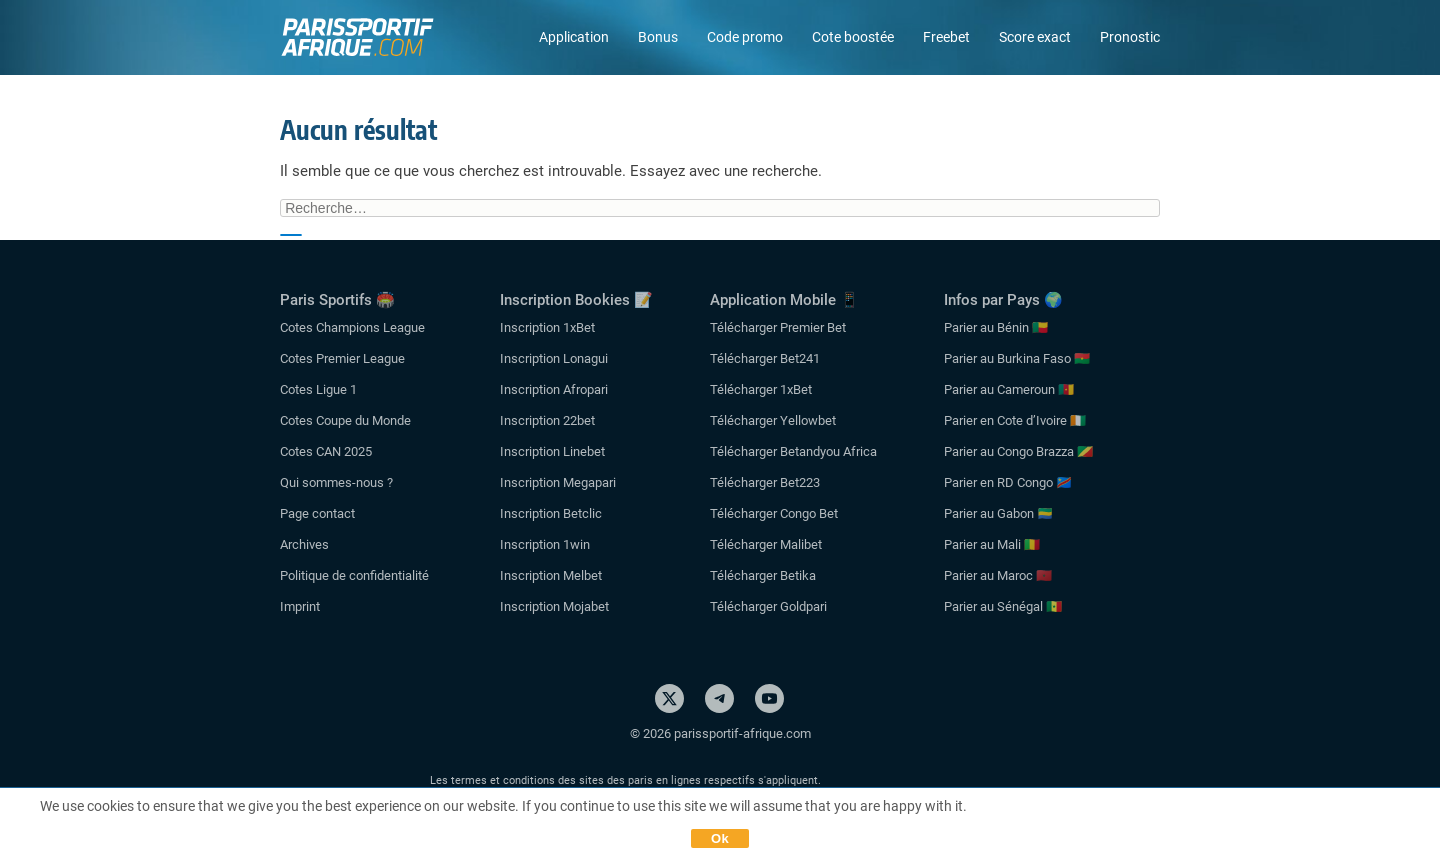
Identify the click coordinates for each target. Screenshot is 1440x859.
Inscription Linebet (552, 451)
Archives (304, 544)
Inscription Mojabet (554, 606)
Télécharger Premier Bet (778, 327)
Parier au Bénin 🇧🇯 (996, 327)
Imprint (300, 606)
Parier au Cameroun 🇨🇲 (1009, 389)
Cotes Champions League (352, 327)
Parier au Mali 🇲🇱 (992, 544)
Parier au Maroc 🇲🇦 (998, 575)
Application (574, 37)
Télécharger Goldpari (768, 606)
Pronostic (1130, 37)
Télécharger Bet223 (765, 482)
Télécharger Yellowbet (773, 420)
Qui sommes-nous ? (336, 482)
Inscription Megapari (558, 482)
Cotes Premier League (342, 358)
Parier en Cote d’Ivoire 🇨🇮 (1015, 420)
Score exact (1035, 37)
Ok (720, 838)
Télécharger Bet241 (765, 358)
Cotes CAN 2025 (326, 451)
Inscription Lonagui (554, 358)
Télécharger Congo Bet (774, 513)
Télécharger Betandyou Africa (793, 451)
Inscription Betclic (551, 513)
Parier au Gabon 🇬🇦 (998, 513)
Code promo (745, 37)
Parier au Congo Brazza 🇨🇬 (1018, 451)
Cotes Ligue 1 (318, 389)
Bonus (658, 37)
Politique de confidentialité (354, 575)
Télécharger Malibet (766, 544)
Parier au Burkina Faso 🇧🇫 (1017, 358)
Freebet (946, 37)
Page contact (317, 513)
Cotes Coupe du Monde (345, 420)
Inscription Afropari (554, 389)
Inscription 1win (545, 544)
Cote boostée (853, 37)
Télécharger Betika (763, 575)
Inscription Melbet (551, 575)
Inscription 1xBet (547, 327)
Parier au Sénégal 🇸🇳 (1003, 606)
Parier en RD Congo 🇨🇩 (1008, 482)
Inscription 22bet (547, 420)
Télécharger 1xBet (761, 389)
